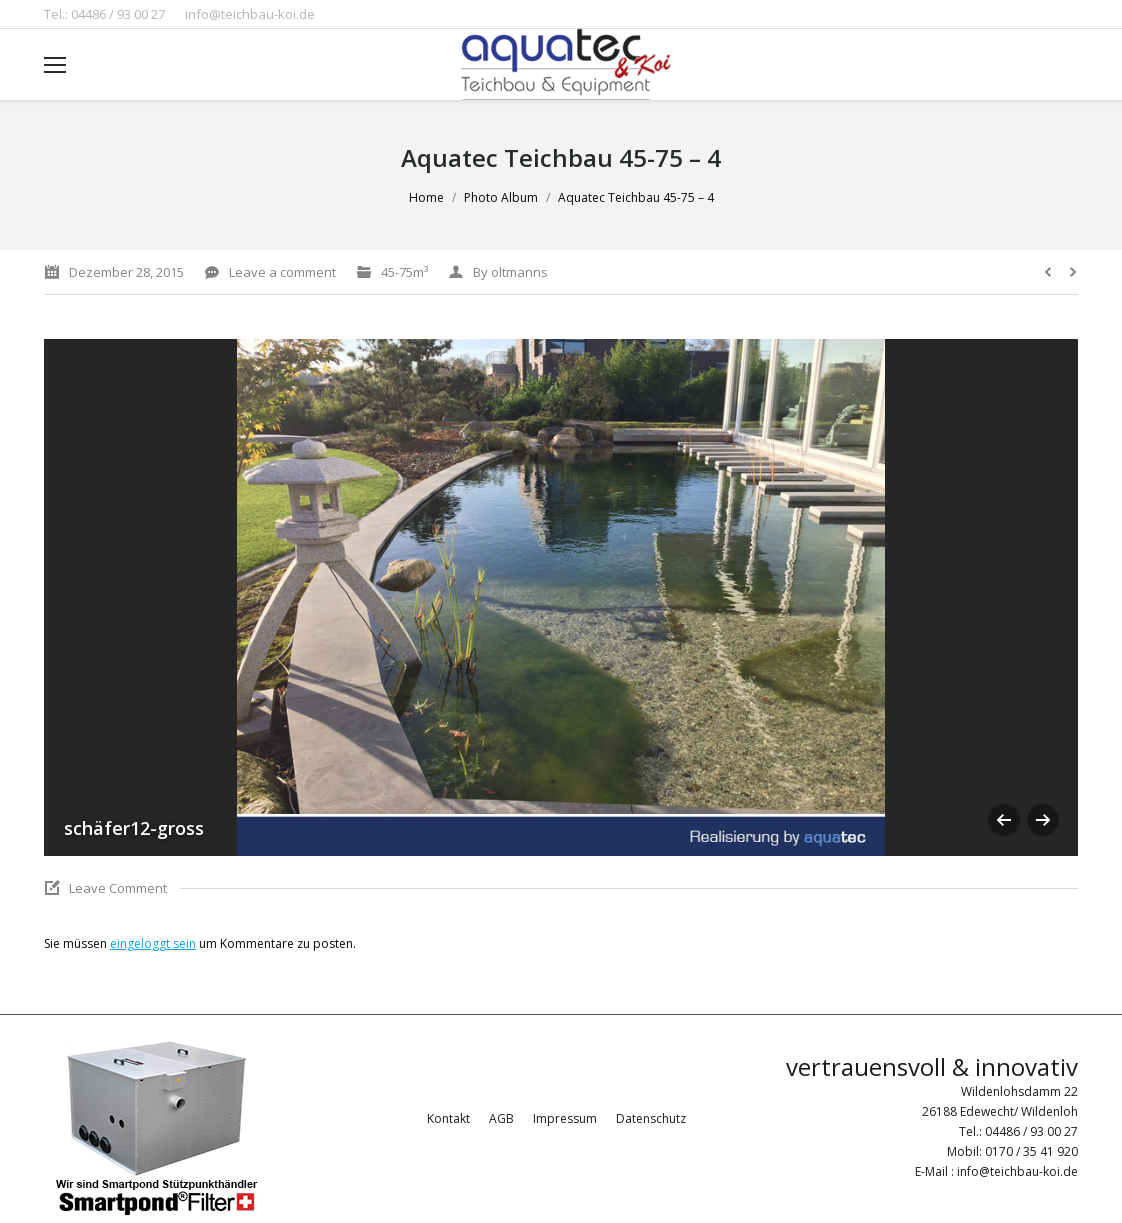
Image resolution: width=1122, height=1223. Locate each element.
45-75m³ (404, 272)
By (510, 272)
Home (426, 197)
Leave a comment (282, 272)
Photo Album (501, 197)
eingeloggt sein (153, 943)
